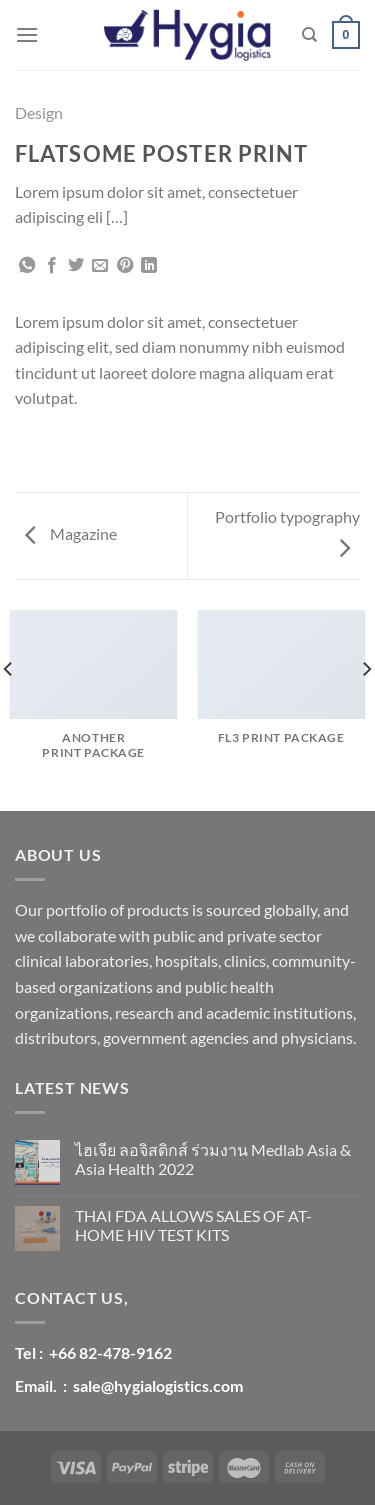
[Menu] (27, 34)
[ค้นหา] (309, 35)
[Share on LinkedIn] (149, 266)
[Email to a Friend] (100, 266)
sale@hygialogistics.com (158, 1385)
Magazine (71, 533)
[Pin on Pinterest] (125, 266)
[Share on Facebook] (52, 266)
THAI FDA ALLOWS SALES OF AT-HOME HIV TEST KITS (193, 1225)
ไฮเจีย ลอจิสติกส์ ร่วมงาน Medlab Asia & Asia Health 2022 (213, 1159)
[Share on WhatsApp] (27, 266)
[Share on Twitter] (76, 266)
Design (39, 112)
